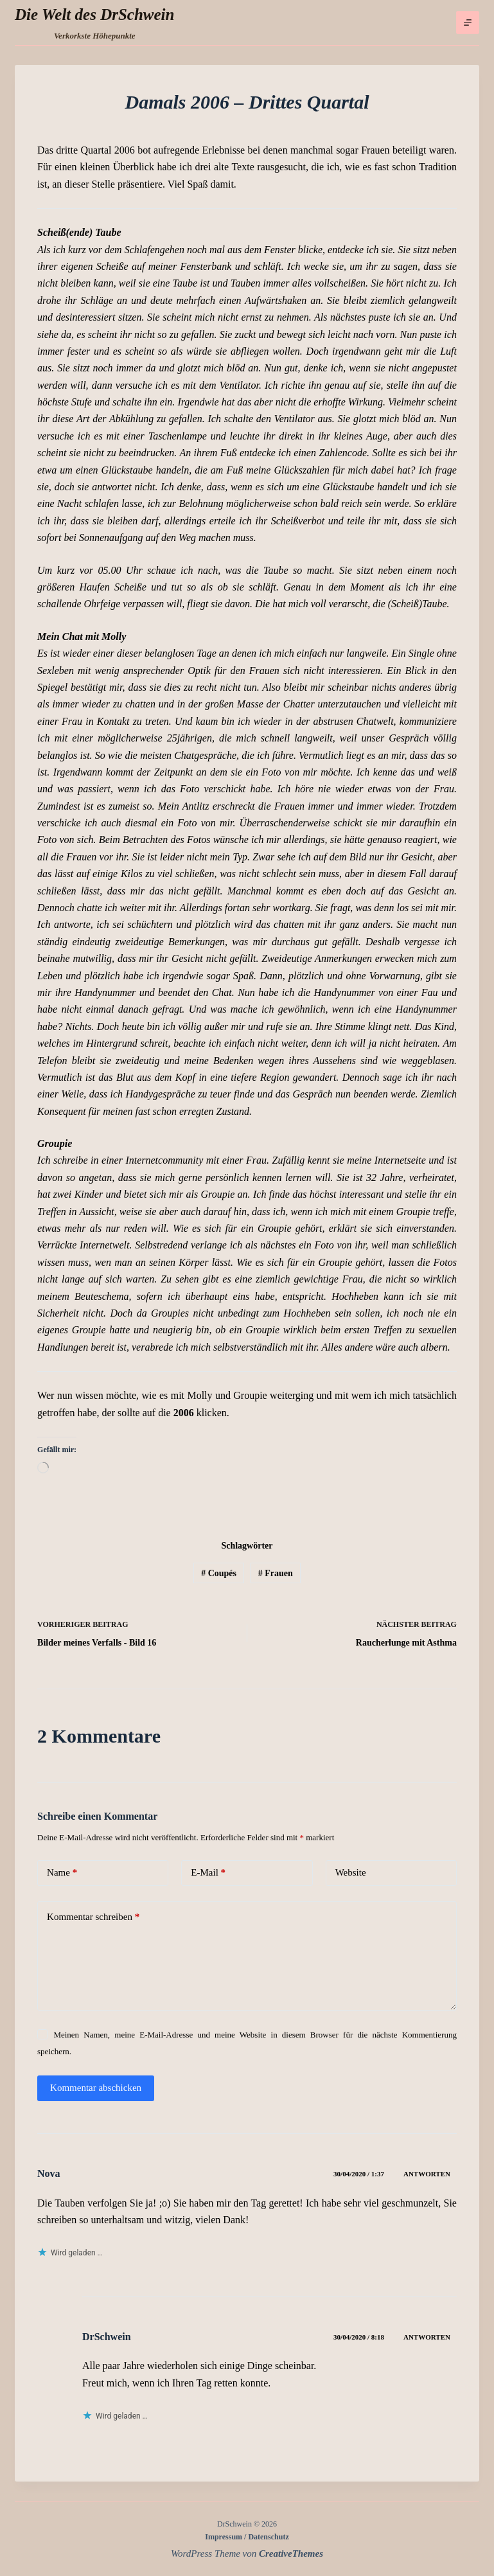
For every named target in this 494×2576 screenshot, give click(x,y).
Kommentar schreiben (93, 1917)
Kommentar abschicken (95, 2088)
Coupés (218, 1573)
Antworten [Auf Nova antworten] (426, 2174)
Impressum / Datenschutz (246, 2536)
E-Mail (208, 1873)
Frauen (275, 1573)
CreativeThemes (291, 2553)
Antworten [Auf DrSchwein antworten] (426, 2337)
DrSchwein (106, 2336)
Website (350, 1872)
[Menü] (467, 22)
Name (62, 1873)
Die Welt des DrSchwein (94, 14)
